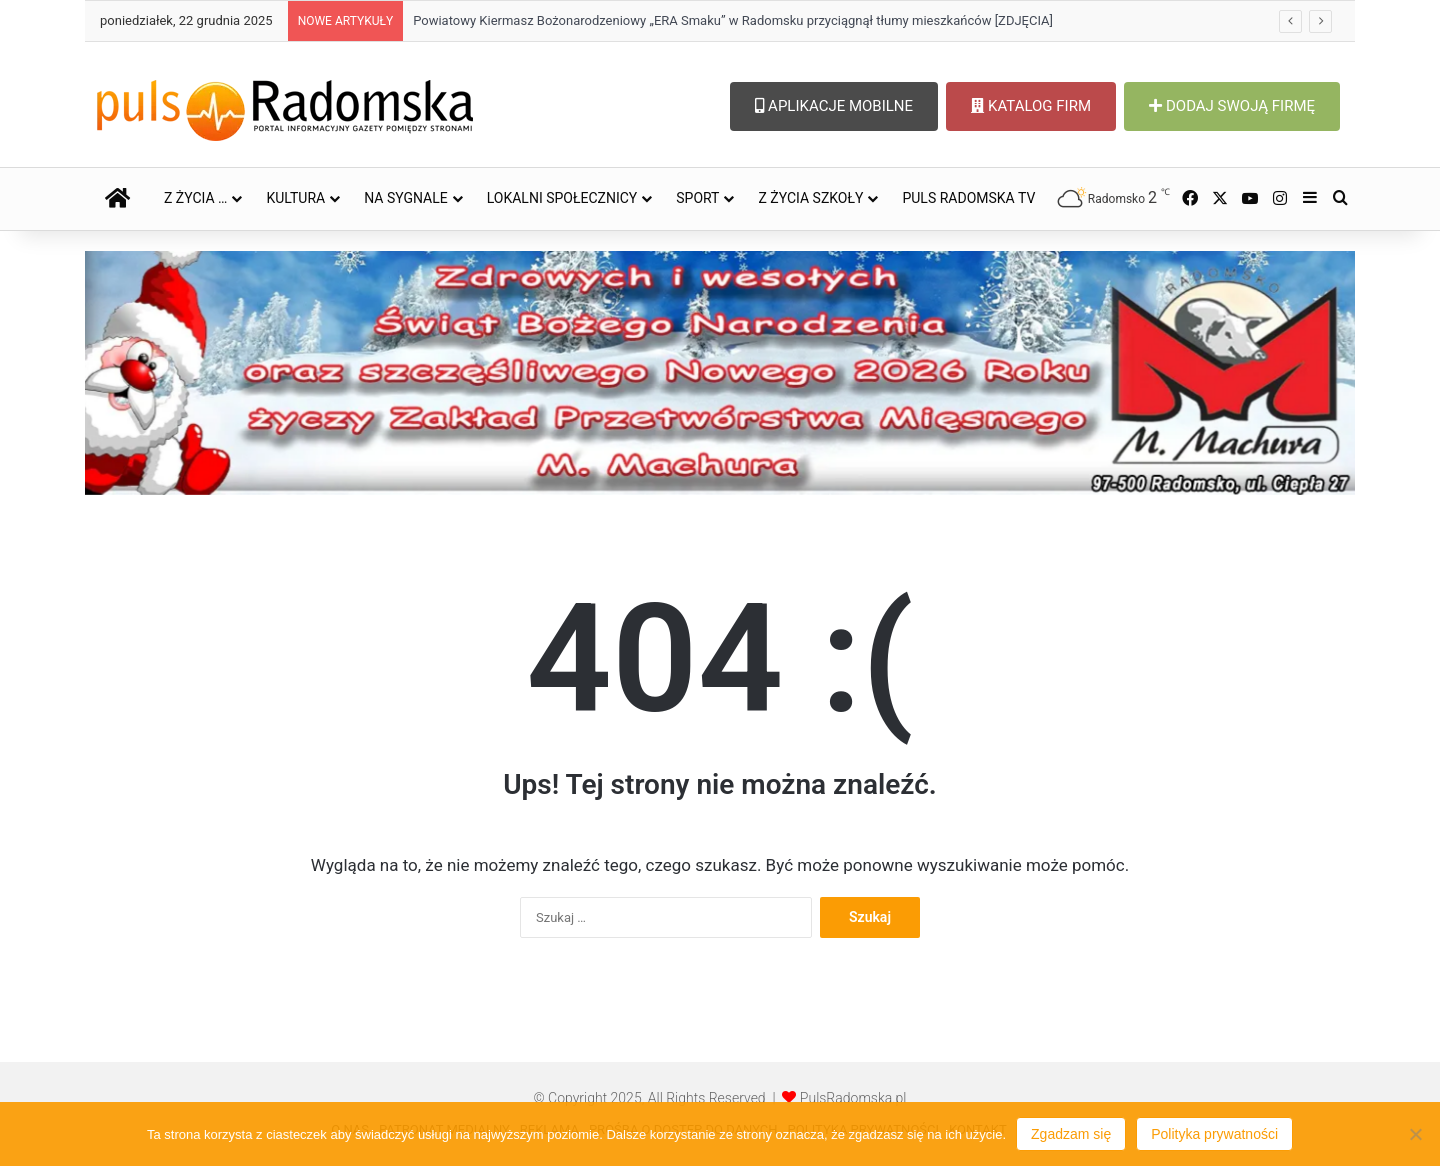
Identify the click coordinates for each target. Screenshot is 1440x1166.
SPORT (697, 198)
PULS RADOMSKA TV (968, 198)
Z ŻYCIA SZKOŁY (810, 198)
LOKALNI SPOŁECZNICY (562, 198)
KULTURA (295, 198)
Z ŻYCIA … (195, 198)
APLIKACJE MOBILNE (834, 106)
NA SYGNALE (406, 198)
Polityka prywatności (1214, 1134)
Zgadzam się (1071, 1134)
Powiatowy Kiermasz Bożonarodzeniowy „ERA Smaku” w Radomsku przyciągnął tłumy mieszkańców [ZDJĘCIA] (733, 20)
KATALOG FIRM (1031, 106)
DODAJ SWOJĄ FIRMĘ (1232, 106)
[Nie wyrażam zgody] (1415, 1134)
